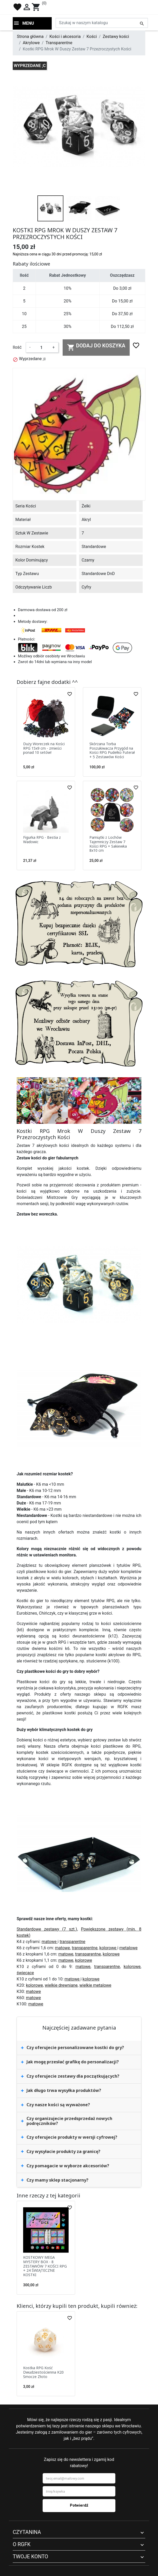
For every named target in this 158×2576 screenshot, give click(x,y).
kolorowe (108, 1947)
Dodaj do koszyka (96, 346)
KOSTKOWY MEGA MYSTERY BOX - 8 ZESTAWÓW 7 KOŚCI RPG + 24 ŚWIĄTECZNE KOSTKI (45, 2266)
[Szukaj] (102, 23)
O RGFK (21, 2544)
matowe (49, 1941)
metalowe (128, 1947)
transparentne (72, 1941)
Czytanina (27, 2532)
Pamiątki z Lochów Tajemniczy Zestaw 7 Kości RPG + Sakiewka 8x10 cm (108, 844)
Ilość (17, 347)
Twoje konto (30, 2556)
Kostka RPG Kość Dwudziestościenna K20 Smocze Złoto (43, 2372)
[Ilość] (41, 347)
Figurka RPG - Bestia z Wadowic (42, 839)
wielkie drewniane (61, 1985)
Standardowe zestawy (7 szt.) (47, 1929)
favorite (17, 7)
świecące (25, 1972)
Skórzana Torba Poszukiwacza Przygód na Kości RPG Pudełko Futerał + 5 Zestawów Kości (112, 750)
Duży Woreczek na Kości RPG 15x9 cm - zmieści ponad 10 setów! (44, 748)
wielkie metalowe (95, 1985)
